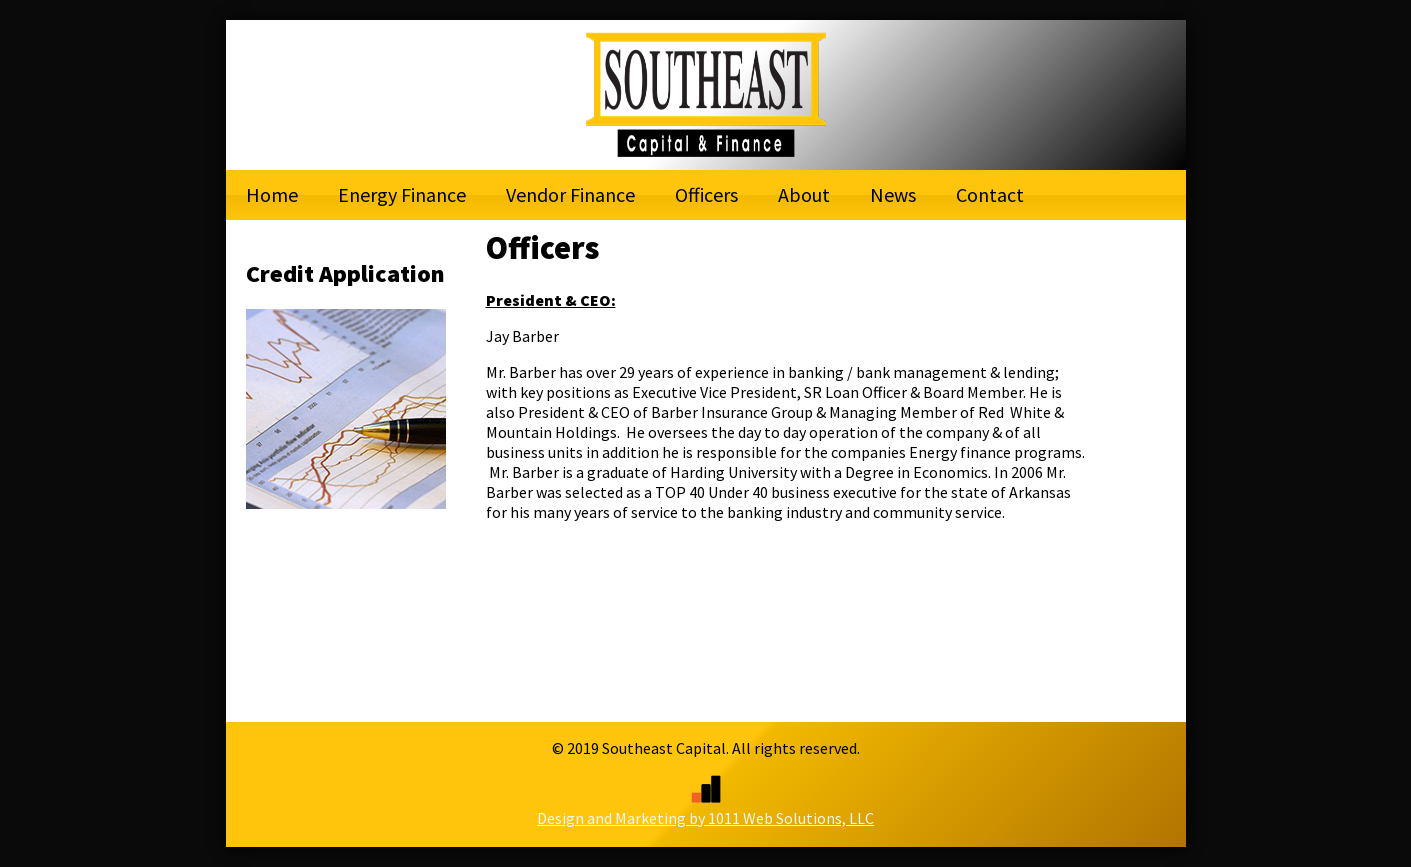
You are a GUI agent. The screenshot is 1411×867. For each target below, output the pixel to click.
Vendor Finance (570, 194)
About (804, 194)
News (893, 194)
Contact (990, 194)
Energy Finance (402, 194)
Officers (706, 194)
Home (272, 194)
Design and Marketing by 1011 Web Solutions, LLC (705, 808)
